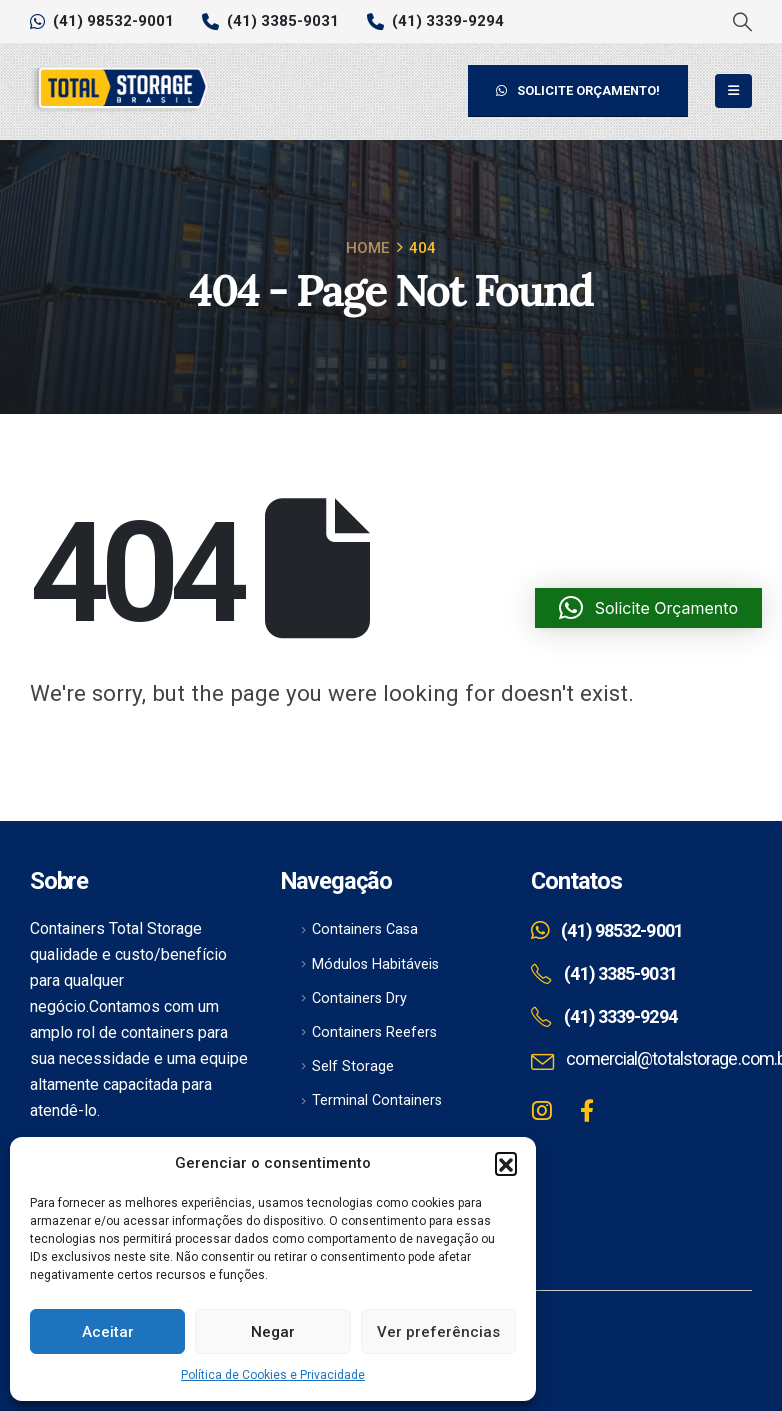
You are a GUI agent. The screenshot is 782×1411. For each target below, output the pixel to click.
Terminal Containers (377, 1100)
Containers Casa (365, 929)
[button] (506, 1163)
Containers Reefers (374, 1032)
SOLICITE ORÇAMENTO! (578, 90)
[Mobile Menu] (733, 91)
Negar (273, 1332)
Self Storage (353, 1066)
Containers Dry (359, 998)
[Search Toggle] (741, 22)
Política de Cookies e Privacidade (273, 1375)
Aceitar (108, 1332)
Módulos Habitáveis (375, 964)
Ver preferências (438, 1332)
